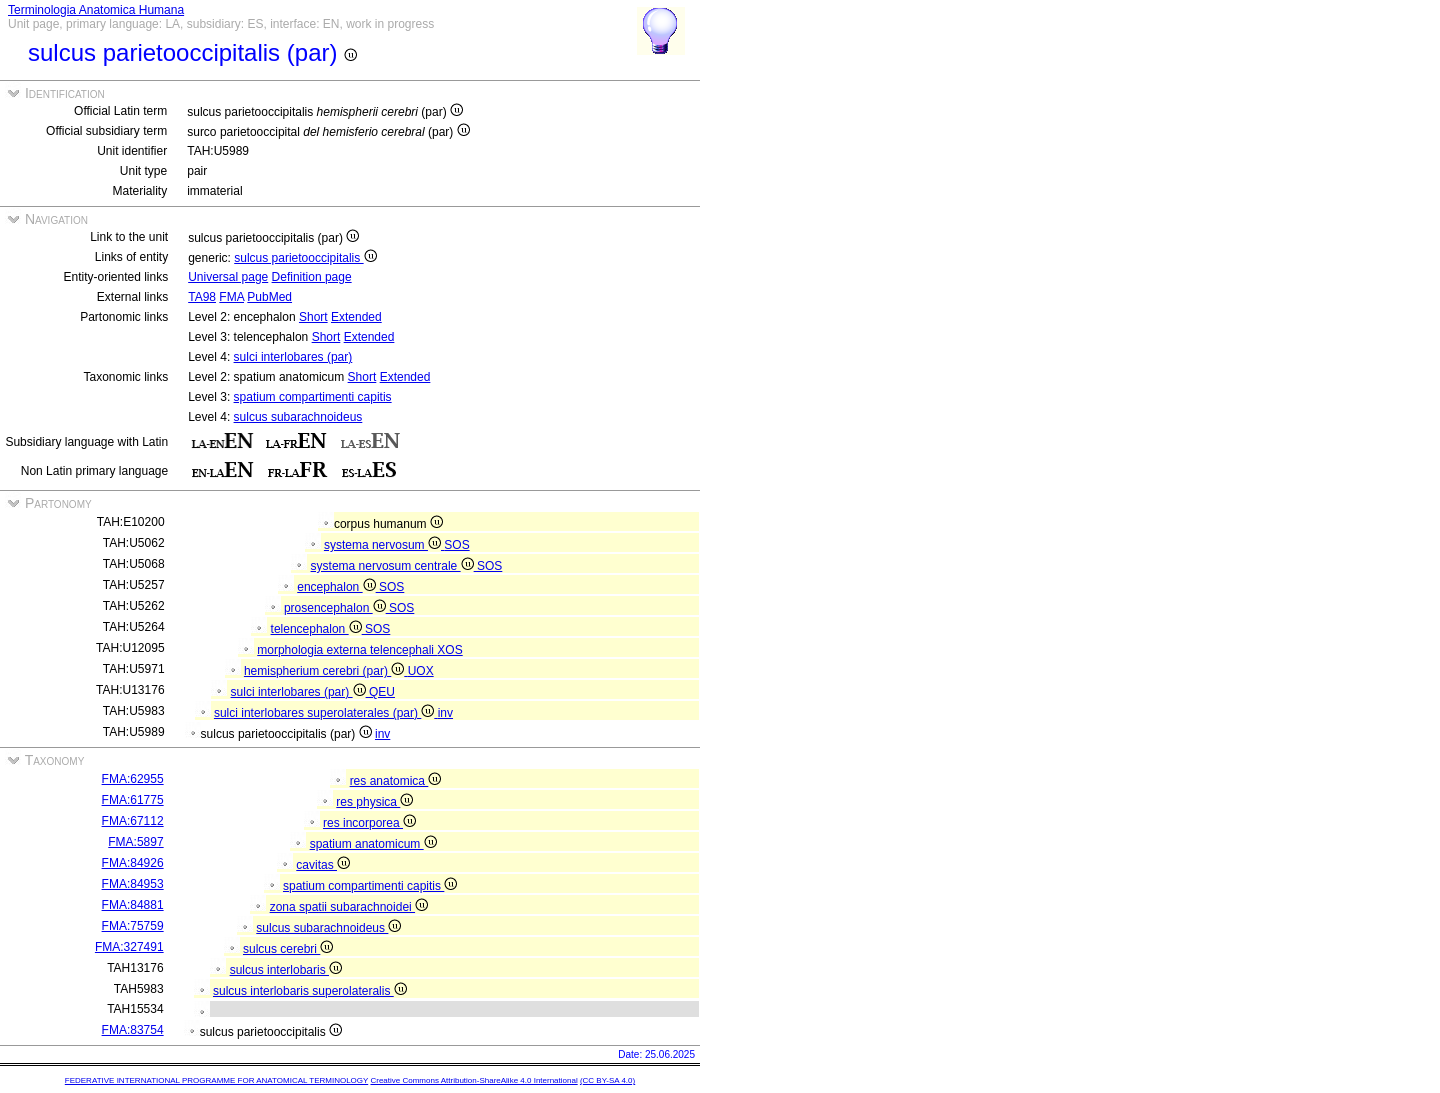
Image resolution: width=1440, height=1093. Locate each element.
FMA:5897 (135, 842)
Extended (356, 317)
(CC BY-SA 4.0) (607, 1080)
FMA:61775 (133, 800)
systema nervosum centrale (394, 566)
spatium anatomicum (373, 844)
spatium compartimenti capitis (313, 397)
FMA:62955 (133, 779)
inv (445, 713)
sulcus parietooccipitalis (305, 258)
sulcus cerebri (288, 949)
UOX (421, 671)
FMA (231, 297)
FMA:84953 (133, 884)
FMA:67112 (133, 821)
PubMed (269, 297)
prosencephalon (336, 608)
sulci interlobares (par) (293, 357)
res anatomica (396, 781)
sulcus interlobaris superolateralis (310, 991)
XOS (449, 650)
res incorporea (369, 823)
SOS (456, 545)
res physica (374, 802)
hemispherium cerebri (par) (326, 671)
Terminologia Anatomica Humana (96, 10)
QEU (382, 692)
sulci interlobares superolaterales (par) (326, 713)
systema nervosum (384, 545)
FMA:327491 (129, 947)
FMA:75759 (133, 926)
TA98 (202, 297)
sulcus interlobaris (286, 970)
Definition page (312, 277)
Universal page (228, 277)
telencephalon (318, 629)
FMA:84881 (133, 905)
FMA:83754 (133, 1030)
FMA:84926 (133, 863)
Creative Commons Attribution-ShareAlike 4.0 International (473, 1080)
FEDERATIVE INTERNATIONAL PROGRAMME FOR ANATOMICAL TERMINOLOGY (216, 1080)
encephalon (338, 587)
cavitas (323, 865)
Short (313, 317)
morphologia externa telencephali (347, 650)
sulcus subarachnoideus (298, 417)
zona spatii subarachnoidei (349, 907)
